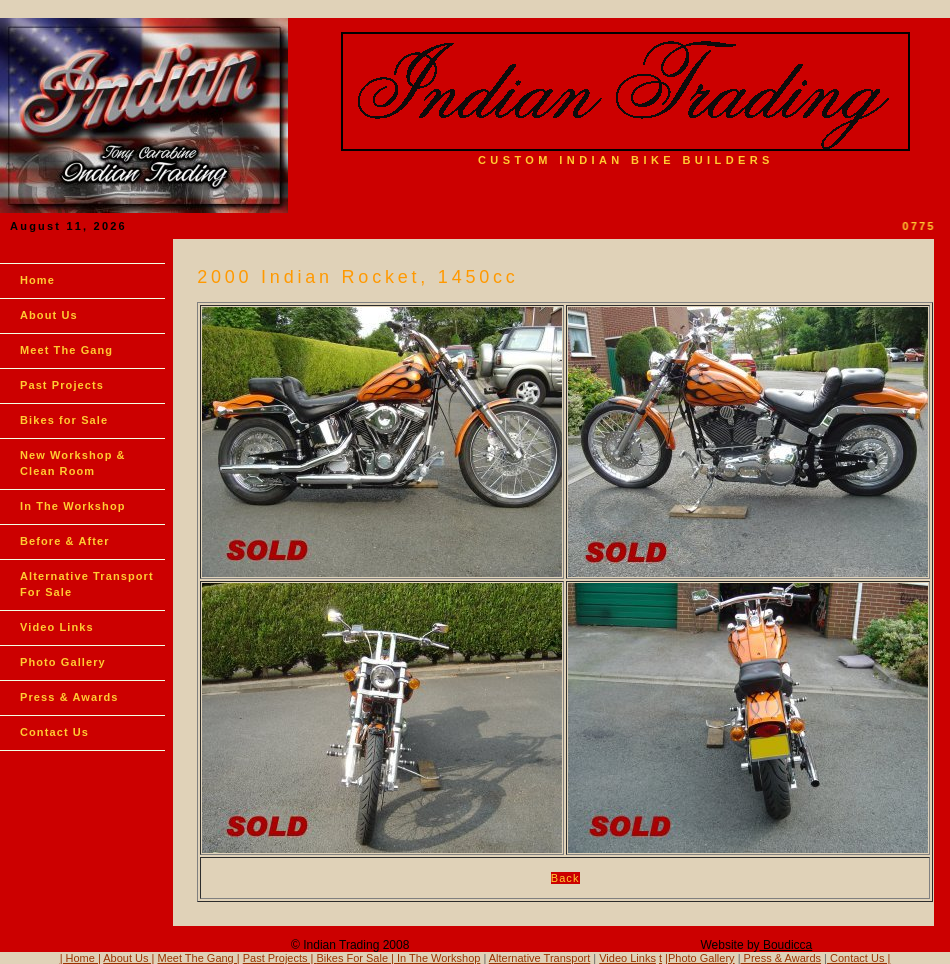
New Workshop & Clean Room (73, 463)
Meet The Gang (66, 350)
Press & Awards (69, 697)
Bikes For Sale (353, 958)
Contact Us (54, 732)
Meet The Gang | (199, 958)
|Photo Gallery (700, 958)
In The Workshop (73, 506)
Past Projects (62, 385)
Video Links (57, 627)
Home (37, 280)
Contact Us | (858, 958)
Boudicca (786, 945)
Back (565, 878)
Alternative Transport (540, 958)
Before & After (65, 541)
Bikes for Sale (64, 420)
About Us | (128, 958)
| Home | (80, 958)
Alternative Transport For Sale (87, 584)
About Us (49, 315)
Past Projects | (280, 958)
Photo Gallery (63, 662)
